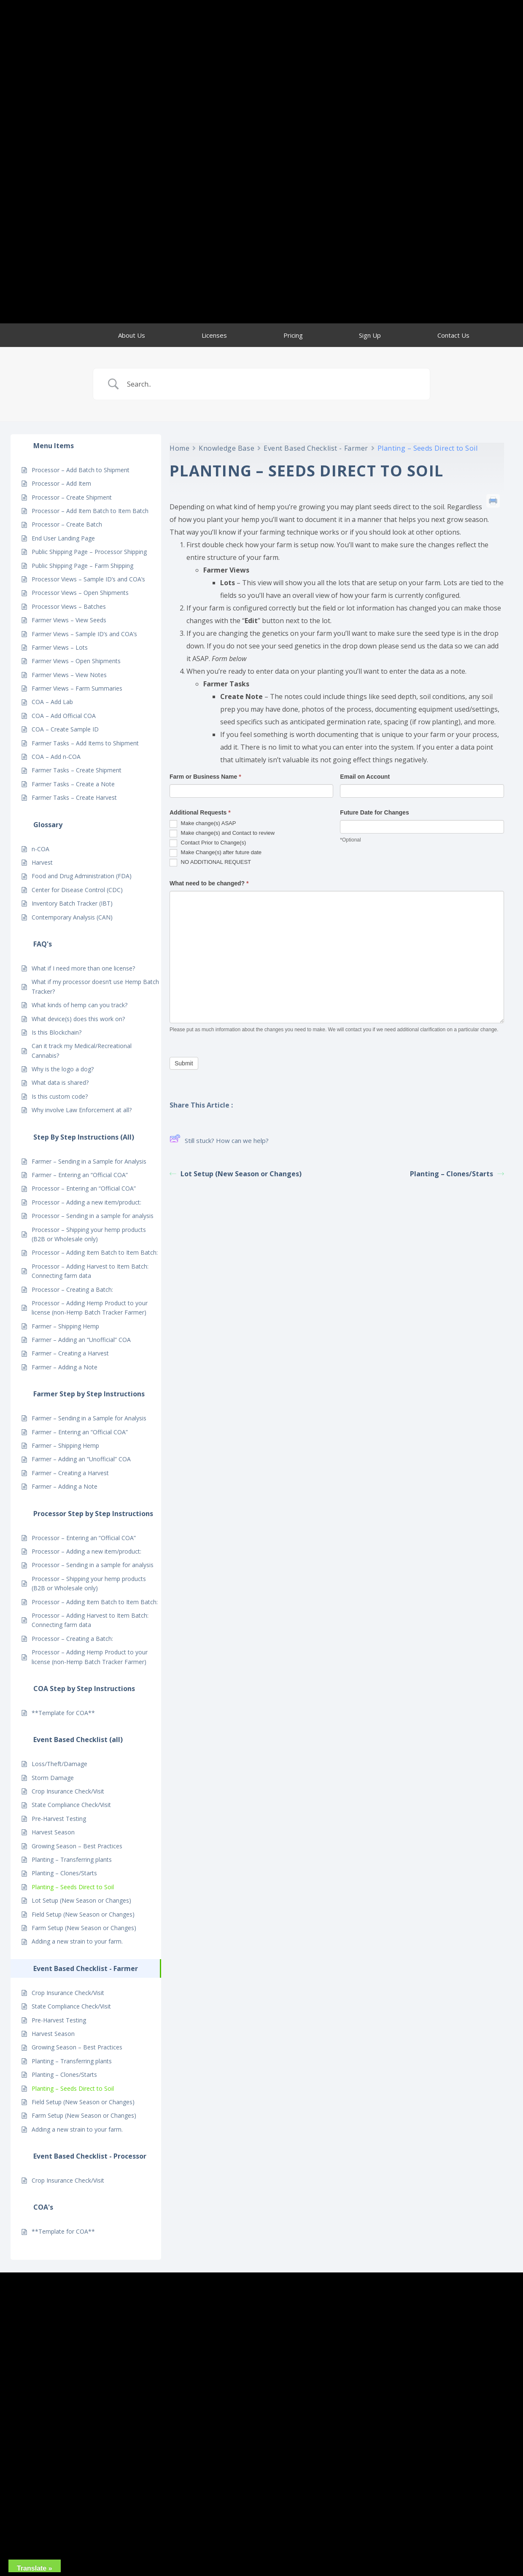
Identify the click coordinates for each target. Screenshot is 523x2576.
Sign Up (370, 335)
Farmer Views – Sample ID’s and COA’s (84, 634)
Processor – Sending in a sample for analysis (93, 1216)
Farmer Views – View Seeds (69, 620)
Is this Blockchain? (56, 1032)
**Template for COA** (63, 1713)
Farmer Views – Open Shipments (76, 661)
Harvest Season (53, 1832)
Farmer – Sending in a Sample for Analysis (89, 1161)
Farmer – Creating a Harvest (70, 1353)
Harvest (42, 862)
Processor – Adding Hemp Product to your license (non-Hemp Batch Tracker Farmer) (90, 1307)
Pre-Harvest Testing (59, 1819)
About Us (131, 335)
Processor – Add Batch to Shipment (80, 470)
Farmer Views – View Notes (69, 675)
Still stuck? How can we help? (219, 1140)
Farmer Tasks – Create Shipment (76, 770)
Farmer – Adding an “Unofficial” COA (81, 1340)
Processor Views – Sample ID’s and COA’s (88, 579)
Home (179, 448)
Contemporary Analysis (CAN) (72, 917)
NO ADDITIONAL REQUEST (210, 862)
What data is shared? (60, 1082)
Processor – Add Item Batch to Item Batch (90, 511)
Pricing (293, 335)
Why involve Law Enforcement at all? (82, 1110)
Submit (184, 1063)
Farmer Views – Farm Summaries (77, 688)
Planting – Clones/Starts (64, 1873)
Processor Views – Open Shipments (80, 593)
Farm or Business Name (205, 776)
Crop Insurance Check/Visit (68, 1791)
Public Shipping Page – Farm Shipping (82, 566)
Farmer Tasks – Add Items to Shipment (85, 743)
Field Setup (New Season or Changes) (83, 1914)
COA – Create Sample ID (65, 729)
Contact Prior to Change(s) (208, 843)
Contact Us (453, 335)
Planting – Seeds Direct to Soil (73, 1887)
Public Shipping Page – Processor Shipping (89, 552)
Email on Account (365, 776)
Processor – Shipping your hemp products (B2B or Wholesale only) (89, 1234)
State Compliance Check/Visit (71, 1805)
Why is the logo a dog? (63, 1069)
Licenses (214, 335)
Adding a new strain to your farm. (77, 1941)
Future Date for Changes (374, 812)
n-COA (40, 849)
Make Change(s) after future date (216, 853)
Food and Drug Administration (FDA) (82, 876)
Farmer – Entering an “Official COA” (80, 1175)
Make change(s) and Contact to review (222, 833)
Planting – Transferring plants (72, 1859)
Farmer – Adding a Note (64, 1367)
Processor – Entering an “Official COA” (84, 1188)
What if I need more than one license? (83, 968)
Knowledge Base (226, 448)
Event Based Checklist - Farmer (316, 448)
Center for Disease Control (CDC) (77, 890)
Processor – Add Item (61, 483)
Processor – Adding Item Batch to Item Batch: (95, 1252)
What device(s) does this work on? (78, 1019)
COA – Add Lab (52, 702)
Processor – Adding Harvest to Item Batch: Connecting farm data (90, 1271)
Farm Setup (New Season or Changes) (84, 1928)
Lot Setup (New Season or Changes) (81, 1900)
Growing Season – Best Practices (77, 1846)
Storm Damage (53, 1778)
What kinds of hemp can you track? (79, 1005)
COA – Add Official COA (64, 716)
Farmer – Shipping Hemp (65, 1326)
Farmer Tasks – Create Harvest (74, 797)
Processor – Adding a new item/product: (86, 1202)
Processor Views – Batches (69, 606)
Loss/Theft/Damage (59, 1764)
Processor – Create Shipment (72, 497)
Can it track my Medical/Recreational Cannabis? (82, 1050)
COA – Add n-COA (56, 757)
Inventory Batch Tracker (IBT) (72, 903)
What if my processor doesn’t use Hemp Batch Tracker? (95, 986)
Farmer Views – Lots (60, 647)
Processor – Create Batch (67, 524)
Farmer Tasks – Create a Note (73, 784)
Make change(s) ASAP (203, 824)
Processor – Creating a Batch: (72, 1289)
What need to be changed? (209, 883)
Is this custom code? (60, 1096)
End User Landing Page (63, 538)
